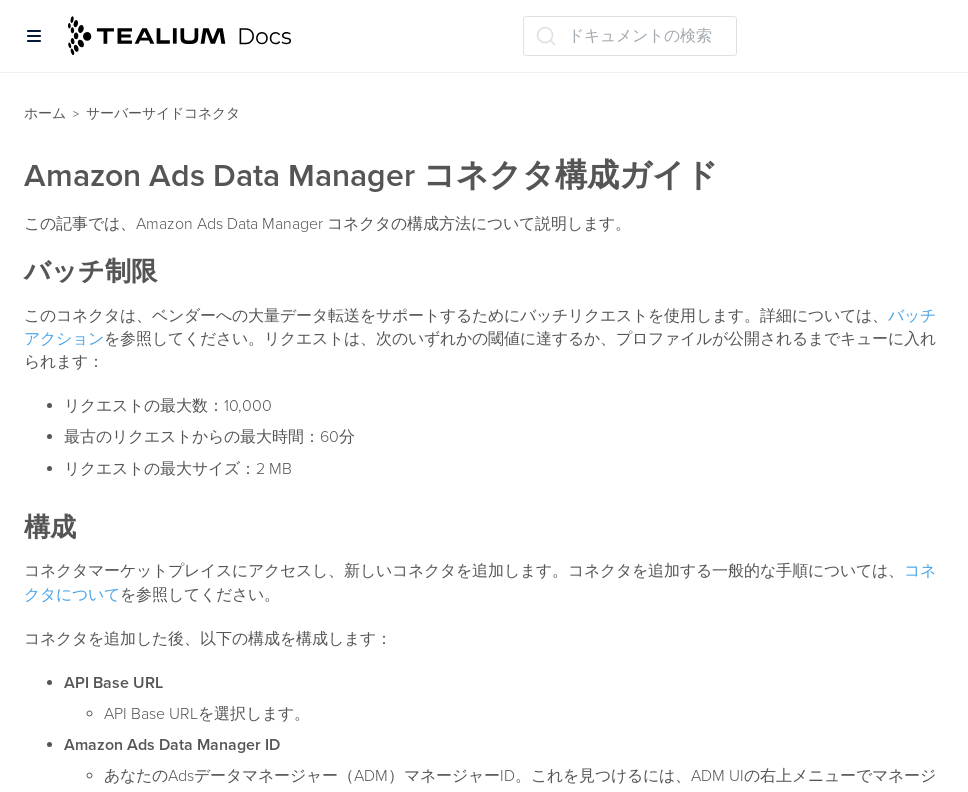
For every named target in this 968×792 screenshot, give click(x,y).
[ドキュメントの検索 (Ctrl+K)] (630, 36)
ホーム (45, 113)
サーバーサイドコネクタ (163, 113)
